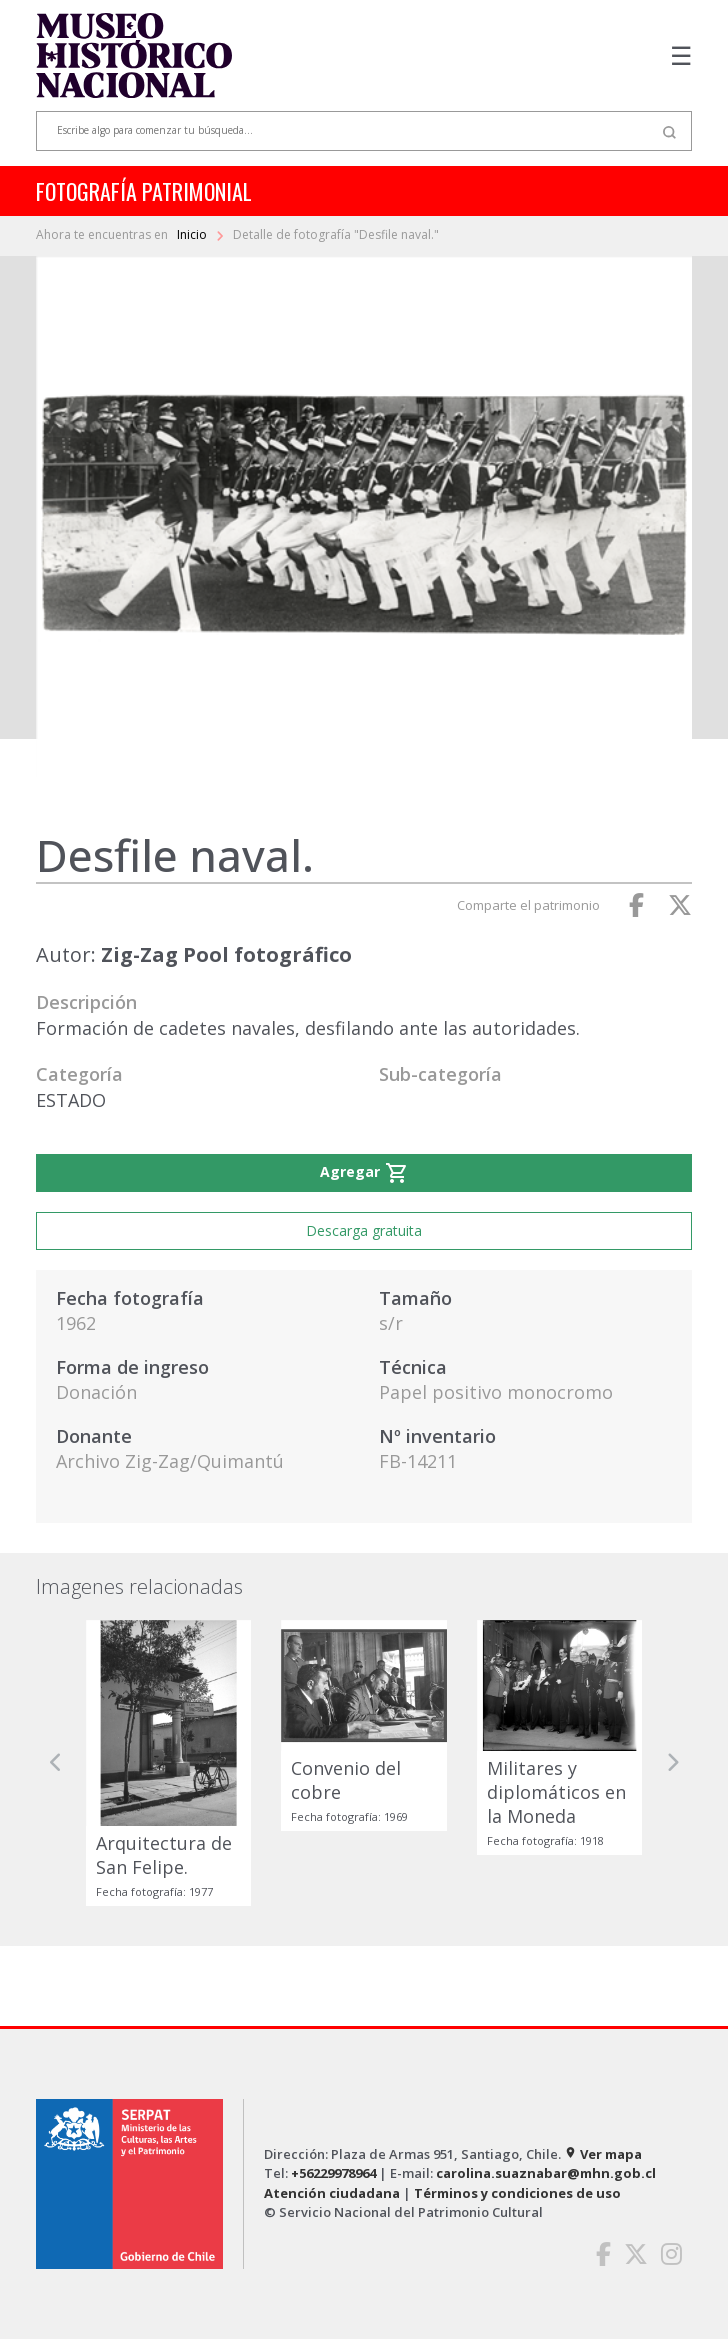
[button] (56, 1763)
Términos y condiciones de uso (517, 2193)
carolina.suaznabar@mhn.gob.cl (546, 2173)
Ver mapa (603, 2154)
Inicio (193, 234)
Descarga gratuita (364, 1230)
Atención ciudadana (332, 2193)
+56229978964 (333, 2173)
